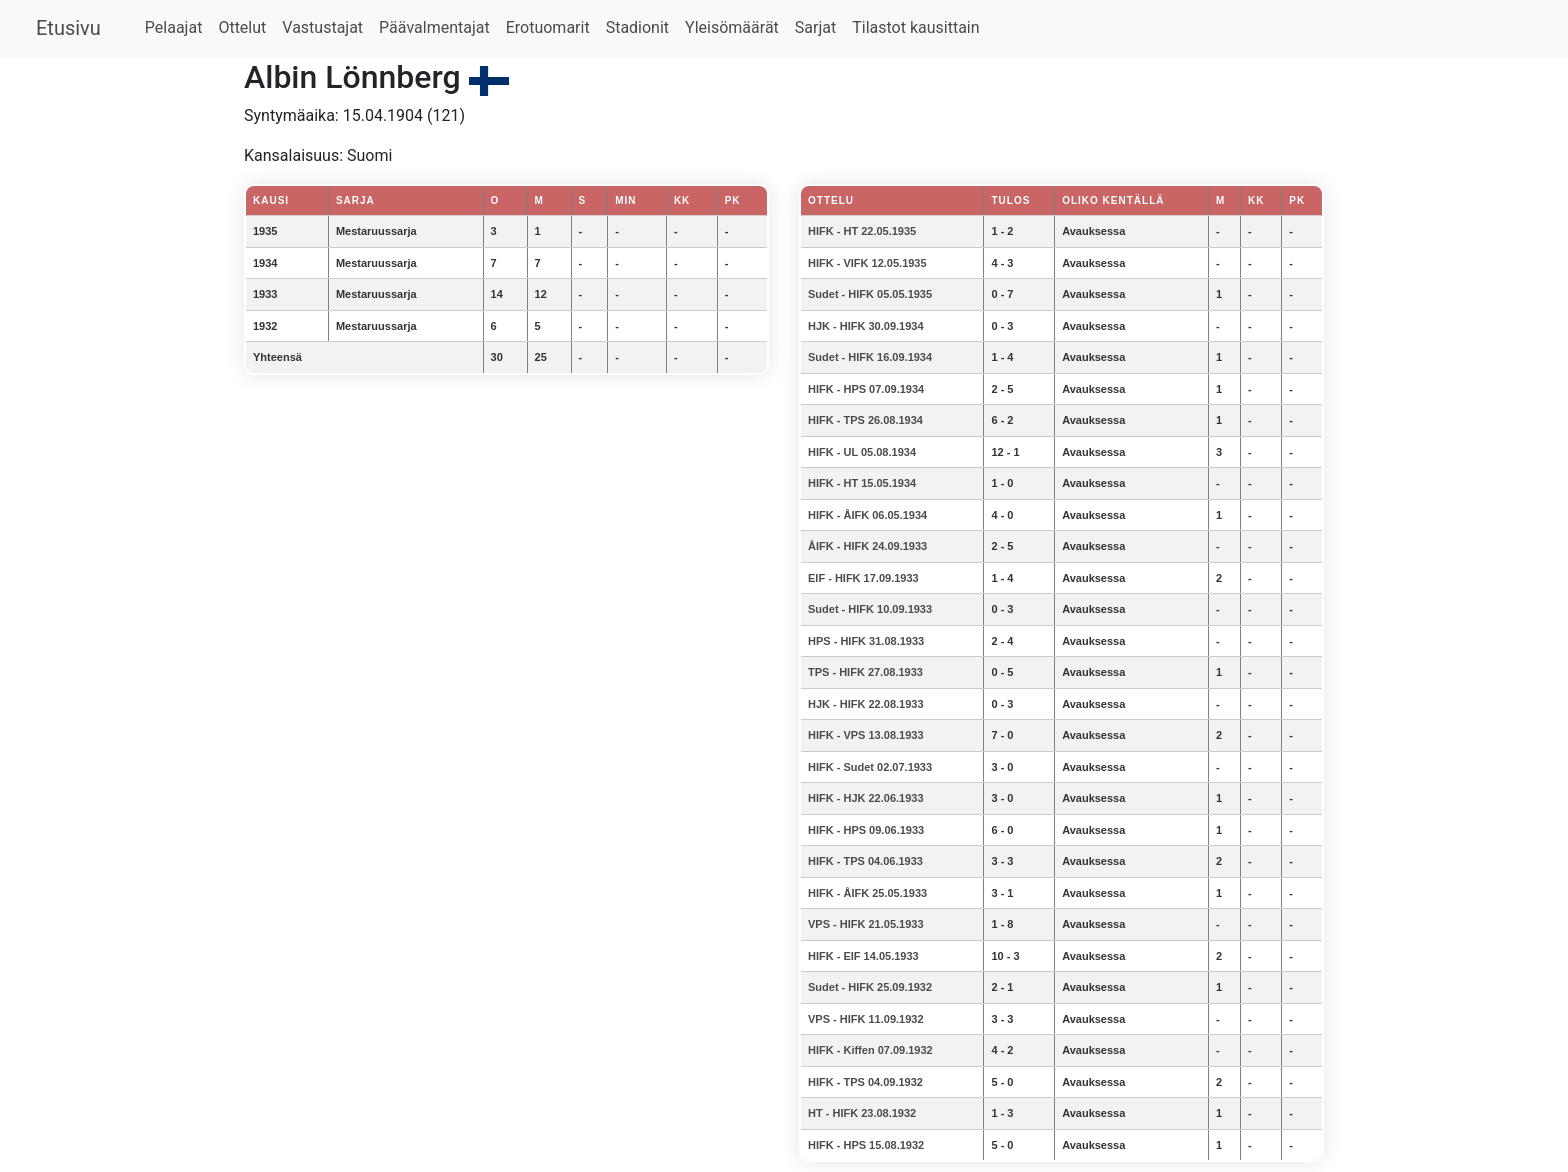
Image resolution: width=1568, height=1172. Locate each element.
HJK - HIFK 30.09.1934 (866, 326)
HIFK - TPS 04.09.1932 (865, 1082)
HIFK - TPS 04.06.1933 (865, 861)
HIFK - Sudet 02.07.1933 (870, 767)
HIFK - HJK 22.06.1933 (866, 798)
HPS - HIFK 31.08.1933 (866, 641)
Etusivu (68, 28)
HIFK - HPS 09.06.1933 (866, 830)
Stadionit (637, 27)
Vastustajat (322, 27)
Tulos (1010, 200)
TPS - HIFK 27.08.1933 (865, 672)
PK (1297, 200)
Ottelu (831, 200)
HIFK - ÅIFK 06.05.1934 (867, 515)
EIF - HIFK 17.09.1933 (863, 578)
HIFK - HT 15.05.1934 (862, 483)
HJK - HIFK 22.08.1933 (866, 704)
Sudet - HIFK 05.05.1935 (870, 294)
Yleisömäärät (732, 27)
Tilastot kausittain (915, 27)
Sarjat (815, 27)
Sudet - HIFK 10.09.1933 (870, 609)
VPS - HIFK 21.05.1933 (866, 924)
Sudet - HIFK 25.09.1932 (870, 987)
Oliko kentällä (1113, 200)
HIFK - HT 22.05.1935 (862, 231)
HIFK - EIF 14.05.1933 (863, 956)
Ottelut (242, 27)
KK (1256, 200)
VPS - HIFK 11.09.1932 (866, 1019)
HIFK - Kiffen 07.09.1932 (870, 1050)
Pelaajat (174, 27)
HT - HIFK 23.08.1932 (862, 1113)
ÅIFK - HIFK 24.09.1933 (867, 546)
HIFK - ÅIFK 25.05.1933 (867, 893)
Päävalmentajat (434, 27)
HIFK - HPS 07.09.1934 (866, 389)
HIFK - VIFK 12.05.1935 (867, 263)
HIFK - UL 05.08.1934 (862, 452)
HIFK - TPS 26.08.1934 (865, 420)
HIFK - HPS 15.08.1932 (866, 1145)
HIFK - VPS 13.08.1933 (866, 735)
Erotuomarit (548, 27)
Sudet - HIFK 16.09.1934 (870, 357)
